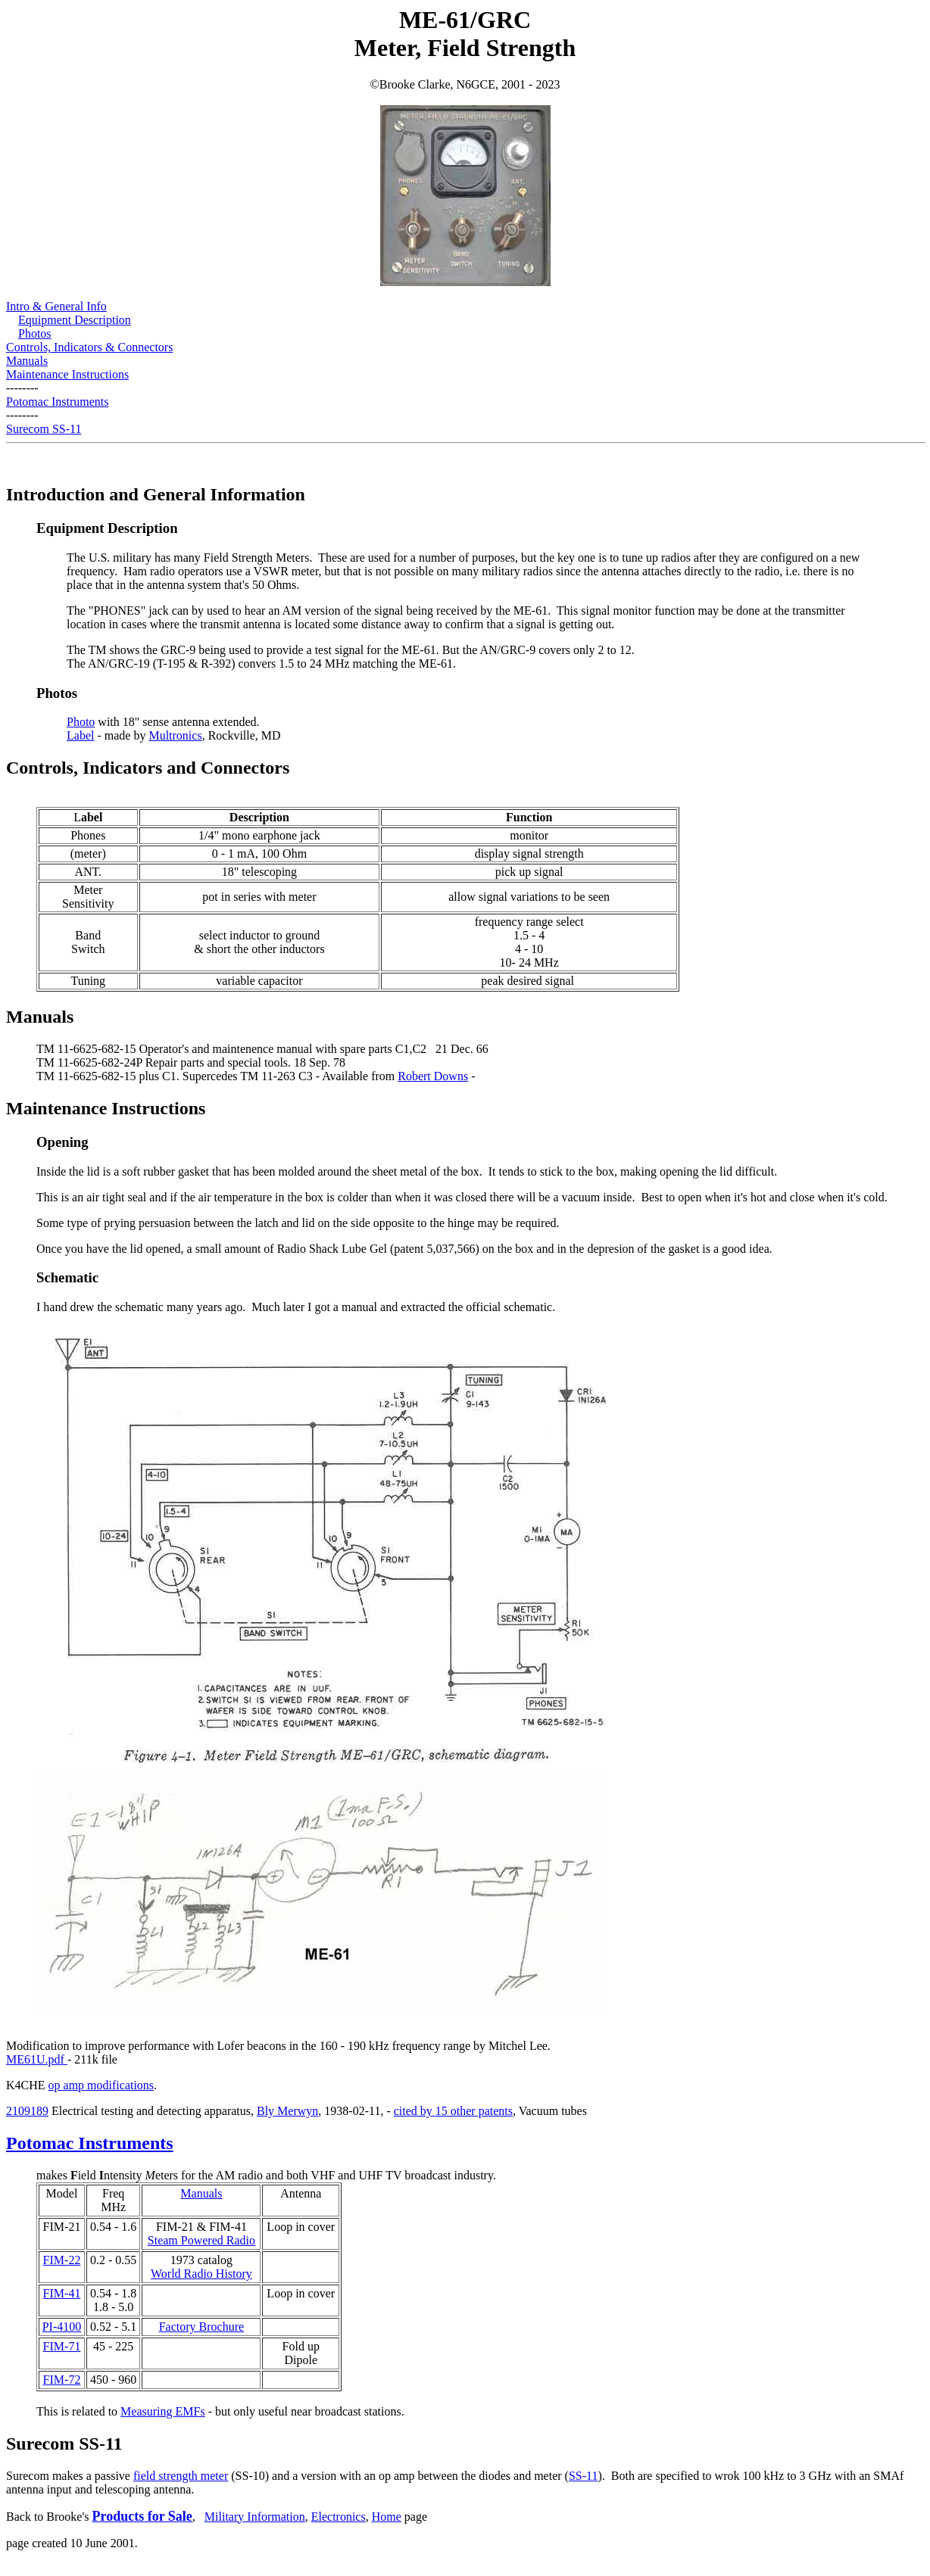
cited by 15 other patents (453, 2110)
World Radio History (201, 2273)
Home (386, 2516)
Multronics (174, 735)
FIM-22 (62, 2260)
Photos (34, 333)
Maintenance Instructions (67, 374)
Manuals (27, 360)
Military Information (254, 2516)
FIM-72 (62, 2379)
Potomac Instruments (57, 401)
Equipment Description (74, 319)
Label (80, 735)
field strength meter (180, 2475)
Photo (81, 721)
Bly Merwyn (287, 2110)
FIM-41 (62, 2293)
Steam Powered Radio (201, 2240)
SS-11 (583, 2475)
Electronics (338, 2516)
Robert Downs (433, 1076)
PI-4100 (62, 2326)
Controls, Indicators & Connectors (89, 347)
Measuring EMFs (162, 2411)
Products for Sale (142, 2516)
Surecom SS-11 (43, 428)
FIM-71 (62, 2346)
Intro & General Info (56, 306)
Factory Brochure (201, 2326)
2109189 (27, 2110)
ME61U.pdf (36, 2059)
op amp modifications (101, 2085)
